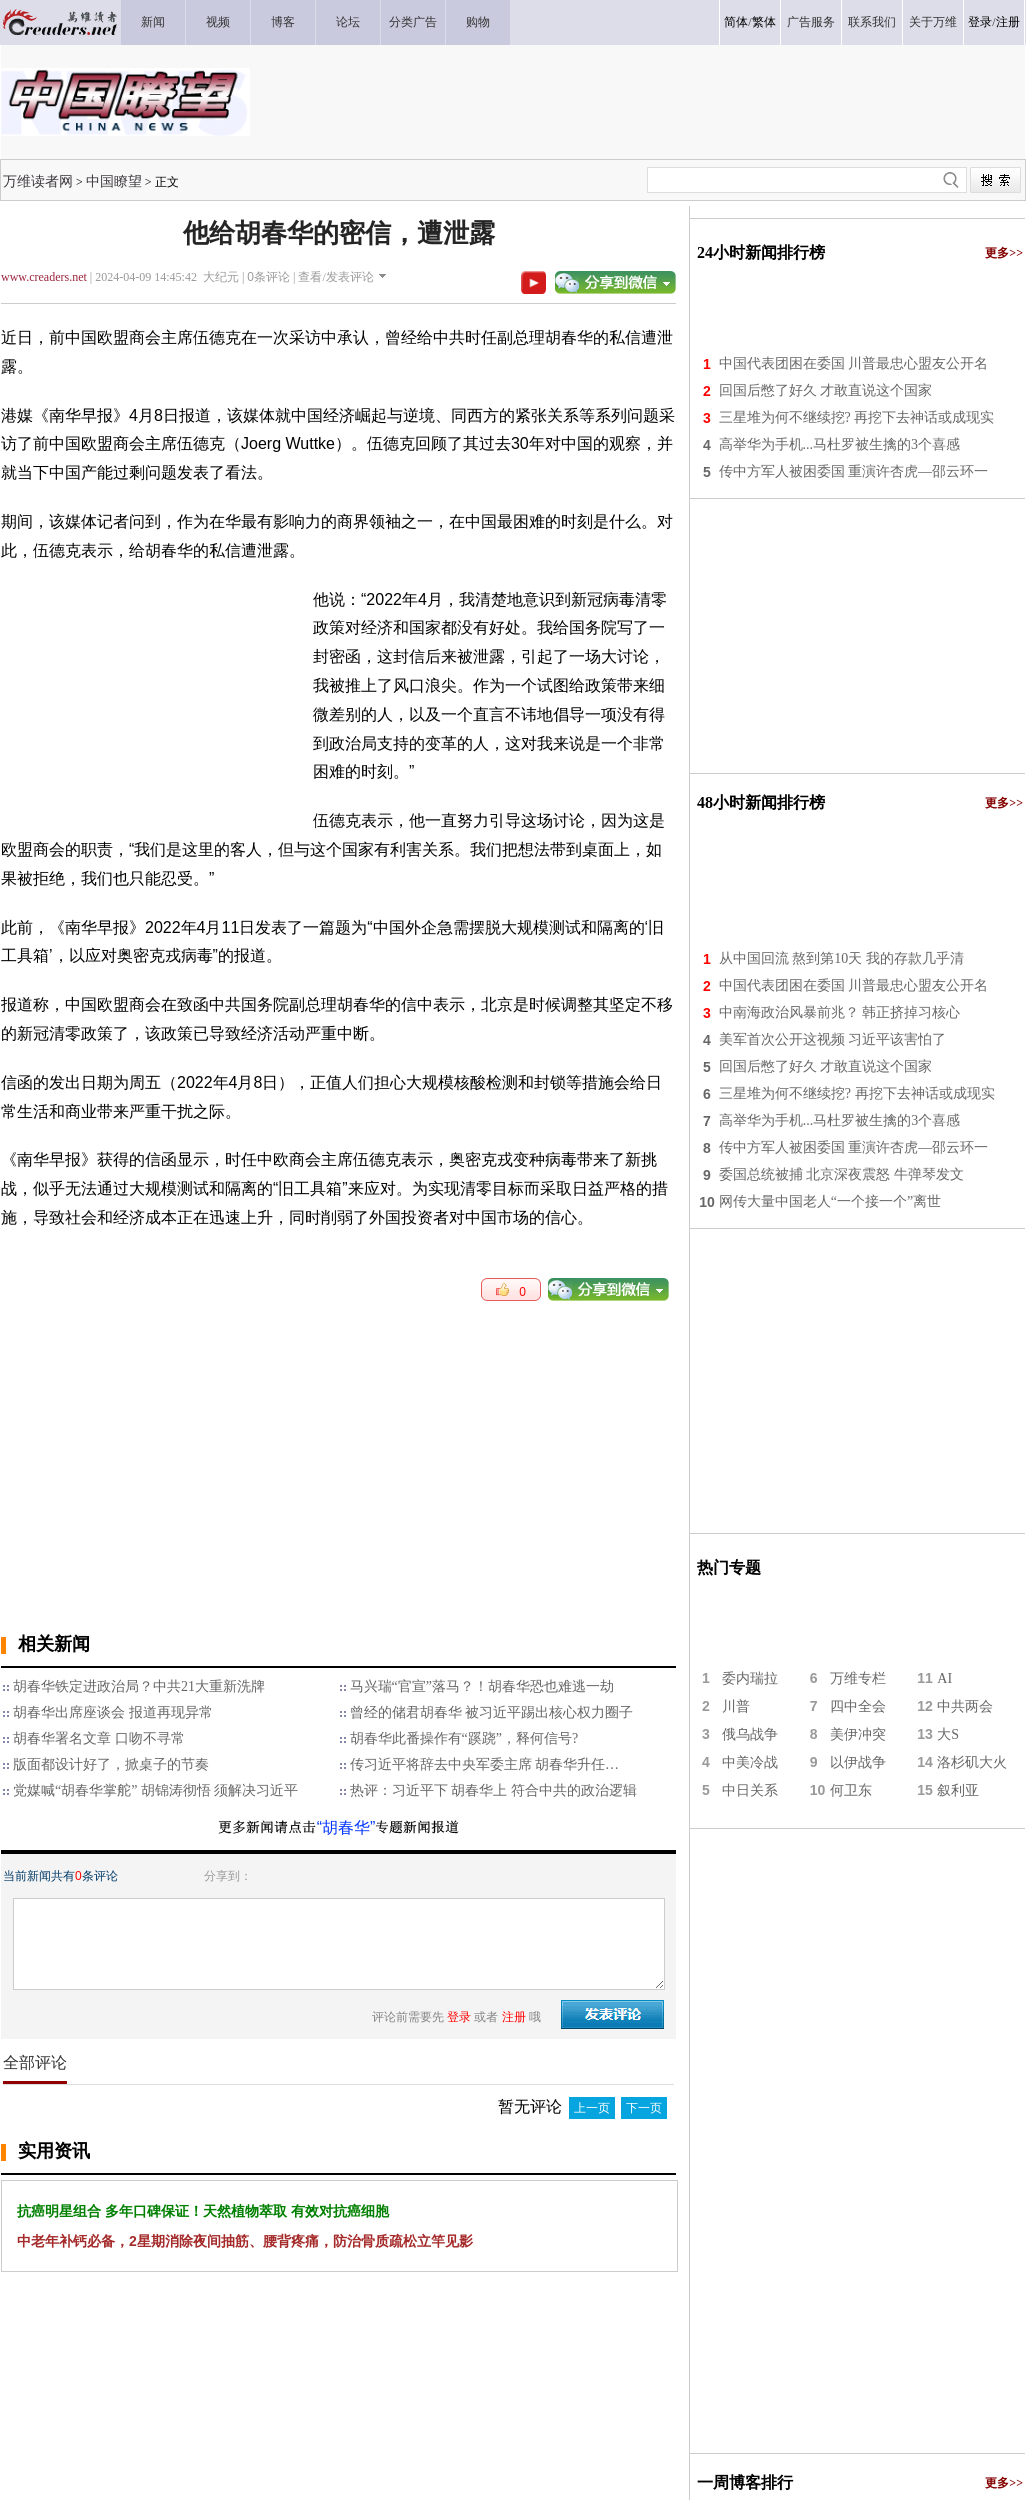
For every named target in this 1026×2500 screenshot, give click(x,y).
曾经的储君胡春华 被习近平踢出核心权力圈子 (492, 1712)
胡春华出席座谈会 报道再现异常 (113, 1712)
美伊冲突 (858, 1734)
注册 (1008, 22)
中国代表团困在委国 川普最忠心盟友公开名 (854, 363)
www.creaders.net (44, 277)
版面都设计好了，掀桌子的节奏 (111, 1764)
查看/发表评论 (335, 277)
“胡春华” (346, 1827)
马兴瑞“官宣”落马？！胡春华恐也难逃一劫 (482, 1686)
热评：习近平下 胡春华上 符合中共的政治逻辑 (493, 1790)
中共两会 (965, 1706)
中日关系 (750, 1790)
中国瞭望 (114, 181)
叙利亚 (958, 1790)
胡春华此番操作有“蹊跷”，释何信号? (464, 1738)
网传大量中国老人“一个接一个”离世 (830, 1201)
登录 (980, 22)
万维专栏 (858, 1678)
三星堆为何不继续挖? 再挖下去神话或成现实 (857, 417)
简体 (736, 22)
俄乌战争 (750, 1734)
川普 (736, 1706)
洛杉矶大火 (972, 1762)
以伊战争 (858, 1762)
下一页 (644, 2108)
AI (944, 1678)
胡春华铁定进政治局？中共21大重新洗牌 (139, 1686)
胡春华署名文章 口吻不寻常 (99, 1738)
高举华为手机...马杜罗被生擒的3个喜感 (840, 444)
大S (948, 1734)
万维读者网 (38, 181)
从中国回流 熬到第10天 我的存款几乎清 (841, 958)
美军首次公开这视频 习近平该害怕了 (833, 1039)
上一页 (592, 2108)
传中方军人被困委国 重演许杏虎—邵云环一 (854, 471)
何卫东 (851, 1790)
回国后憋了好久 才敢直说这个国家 (826, 390)
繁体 (764, 22)
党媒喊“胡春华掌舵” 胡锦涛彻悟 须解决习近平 (155, 1790)
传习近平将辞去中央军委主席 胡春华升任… (485, 1764)
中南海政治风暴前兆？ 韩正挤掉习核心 (840, 1012)
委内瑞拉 (750, 1678)
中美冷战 (750, 1762)
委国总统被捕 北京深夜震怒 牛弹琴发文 (841, 1174)
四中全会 (858, 1706)
